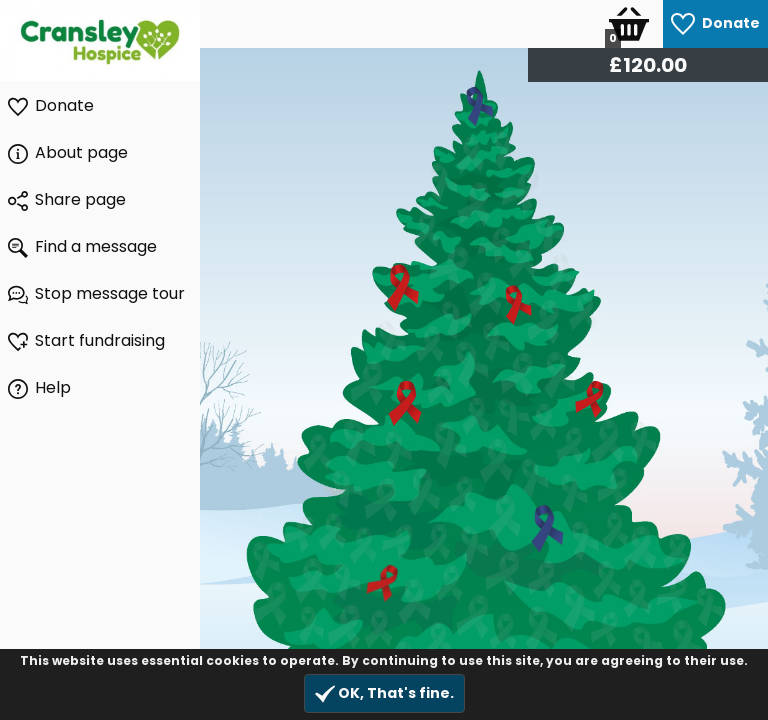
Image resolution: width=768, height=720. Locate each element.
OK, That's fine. (384, 693)
